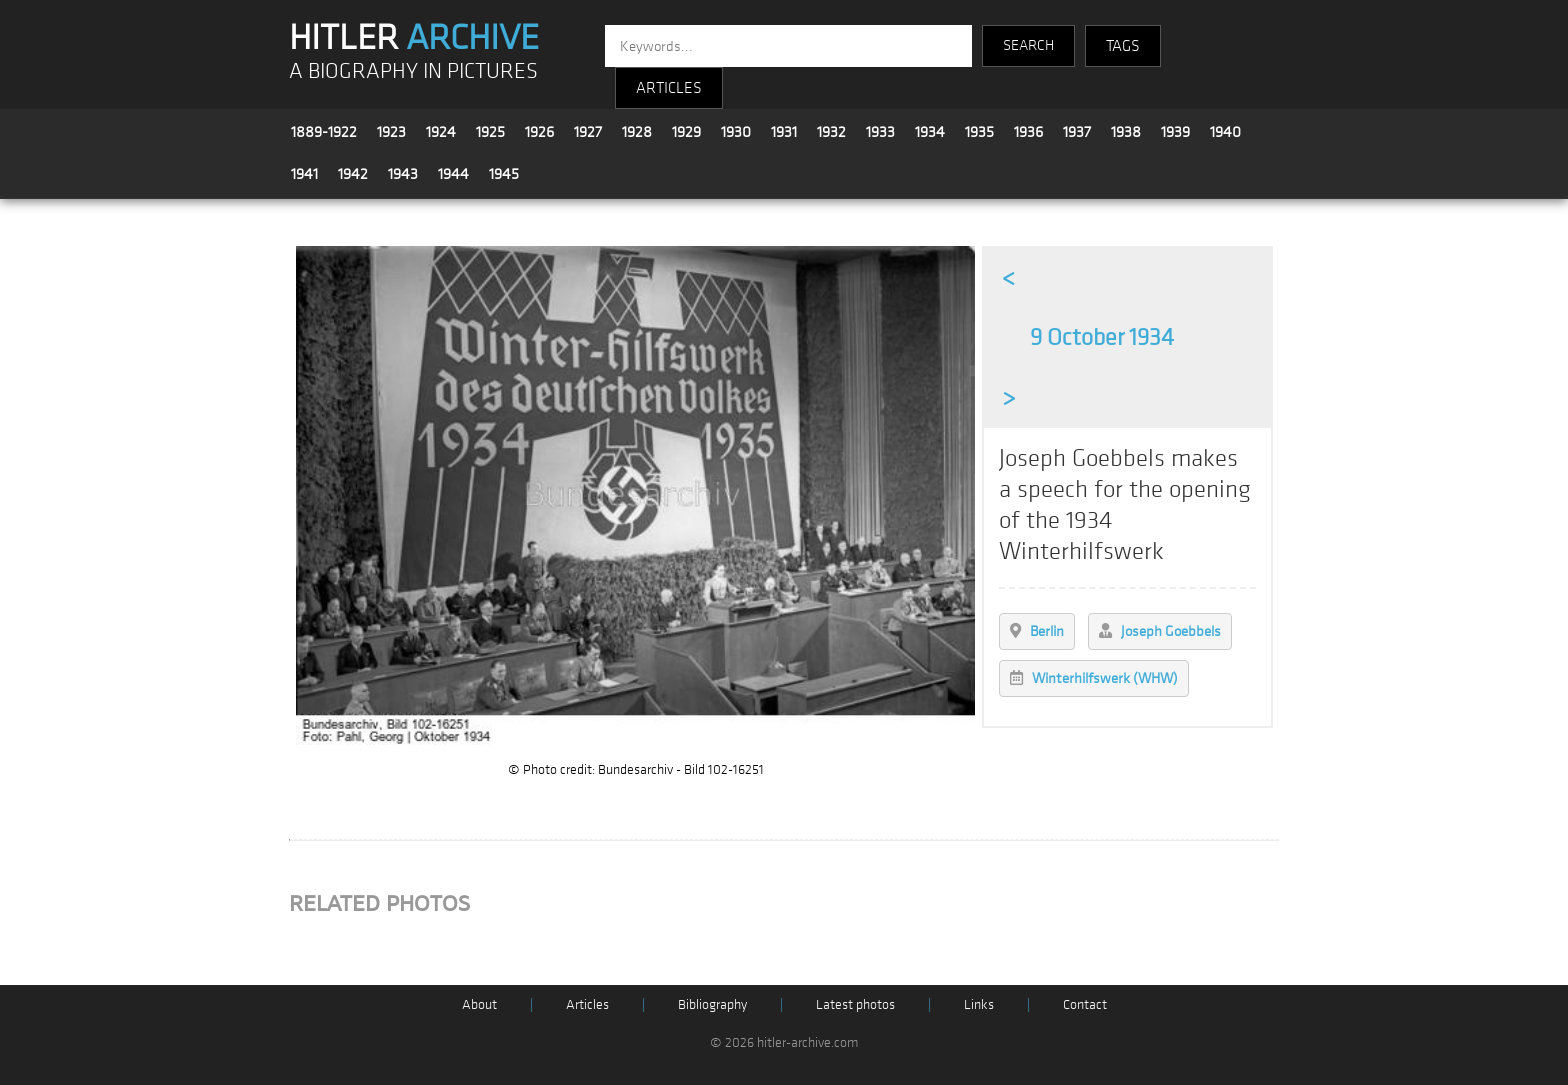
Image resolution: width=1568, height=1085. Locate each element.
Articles (587, 1004)
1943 (403, 174)
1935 (979, 132)
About (479, 1004)
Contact (1085, 1004)
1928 (637, 132)
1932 (831, 132)
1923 (391, 132)
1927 (588, 132)
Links (979, 1004)
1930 (736, 132)
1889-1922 (324, 132)
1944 (453, 174)
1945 (504, 174)
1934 (930, 132)
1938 (1126, 132)
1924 (441, 132)
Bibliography (712, 1004)
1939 (1175, 132)
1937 (1077, 132)
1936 (1028, 132)
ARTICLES (669, 88)
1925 (490, 132)
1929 (686, 132)
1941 (304, 174)
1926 (539, 132)
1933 (880, 132)
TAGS (1123, 46)
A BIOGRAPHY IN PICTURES (413, 71)
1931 (784, 132)
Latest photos (855, 1004)
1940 (1225, 132)
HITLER (414, 38)
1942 (353, 174)
